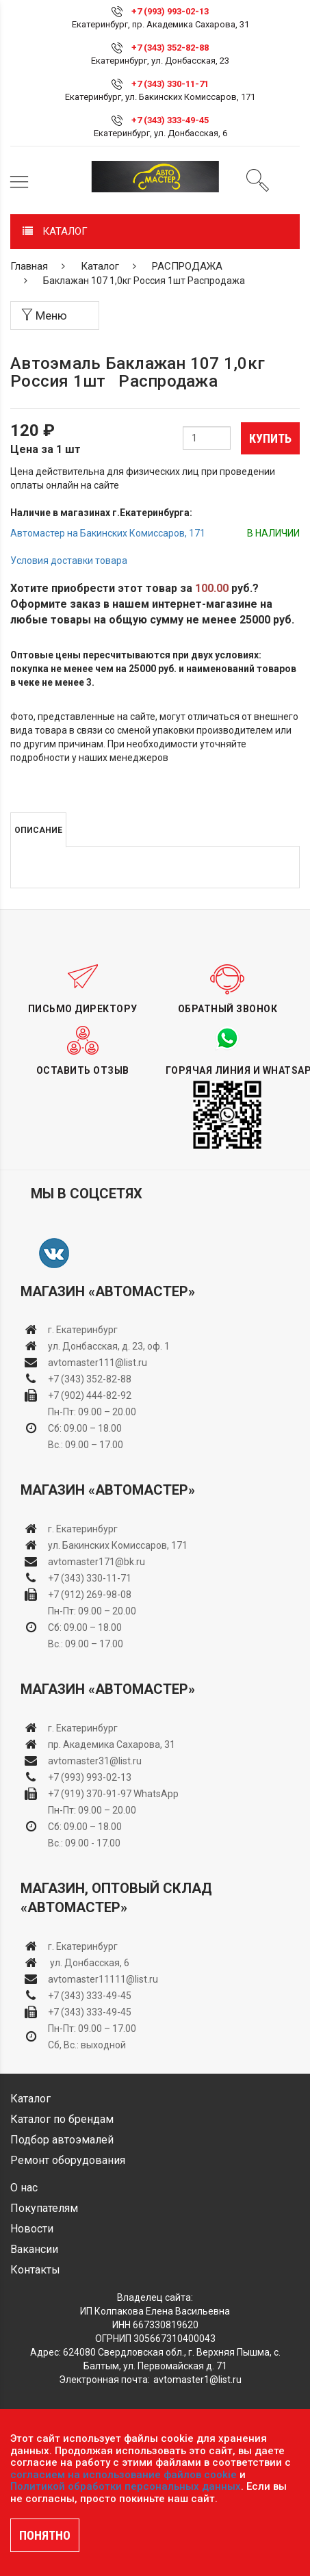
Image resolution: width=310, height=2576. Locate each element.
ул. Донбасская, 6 (88, 1962)
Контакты (35, 2269)
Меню (44, 315)
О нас (24, 2187)
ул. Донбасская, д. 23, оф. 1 (109, 1346)
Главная (29, 266)
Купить (270, 438)
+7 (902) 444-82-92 (89, 1395)
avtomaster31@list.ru (95, 1760)
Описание (38, 830)
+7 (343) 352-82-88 (170, 47)
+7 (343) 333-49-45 (170, 120)
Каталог (100, 266)
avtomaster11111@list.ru (103, 1979)
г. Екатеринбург (84, 1329)
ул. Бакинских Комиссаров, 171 (118, 1545)
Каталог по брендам (62, 2119)
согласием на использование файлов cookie (123, 2475)
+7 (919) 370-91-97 (89, 1793)
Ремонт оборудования (67, 2160)
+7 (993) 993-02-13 (89, 1777)
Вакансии (34, 2249)
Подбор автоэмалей (62, 2139)
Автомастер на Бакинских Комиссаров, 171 (107, 533)
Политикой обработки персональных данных (125, 2486)
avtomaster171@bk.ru (96, 1561)
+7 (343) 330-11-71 (170, 84)
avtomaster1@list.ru (197, 2379)
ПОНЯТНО (44, 2535)
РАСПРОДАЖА (187, 266)
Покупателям (44, 2208)
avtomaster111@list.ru (97, 1362)
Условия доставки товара (68, 560)
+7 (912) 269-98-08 (89, 1594)
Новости (31, 2228)
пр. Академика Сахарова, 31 (111, 1744)
